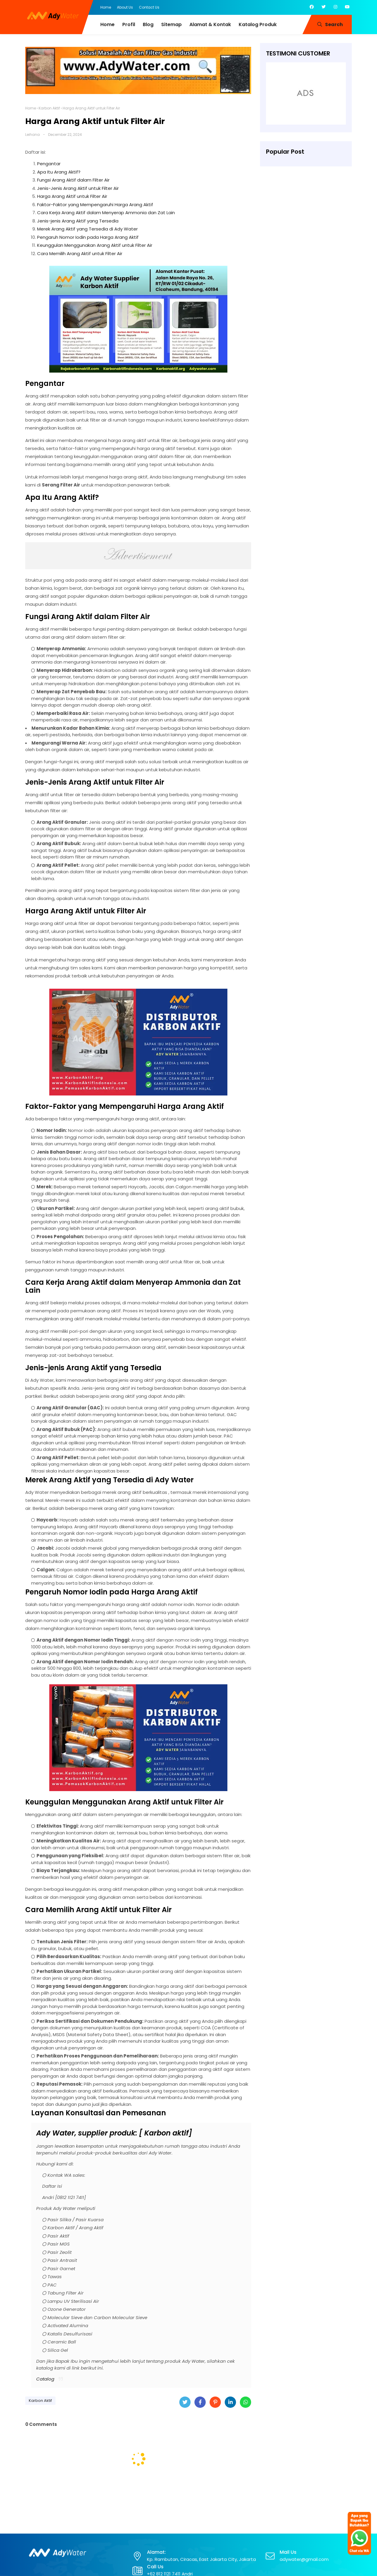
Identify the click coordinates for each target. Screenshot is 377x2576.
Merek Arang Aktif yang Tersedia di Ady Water (87, 229)
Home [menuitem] (107, 24)
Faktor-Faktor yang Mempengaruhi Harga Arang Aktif (95, 204)
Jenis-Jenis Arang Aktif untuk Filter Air (78, 188)
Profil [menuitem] (128, 24)
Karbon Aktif (49, 108)
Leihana (33, 134)
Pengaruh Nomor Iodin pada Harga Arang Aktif (88, 237)
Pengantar (49, 163)
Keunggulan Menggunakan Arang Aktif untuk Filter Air (94, 245)
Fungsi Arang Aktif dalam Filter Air (73, 180)
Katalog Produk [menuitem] (258, 24)
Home (105, 7)
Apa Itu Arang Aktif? (58, 172)
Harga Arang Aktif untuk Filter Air (72, 196)
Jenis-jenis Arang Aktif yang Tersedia (77, 221)
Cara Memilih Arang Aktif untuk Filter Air (79, 253)
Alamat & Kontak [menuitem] (210, 24)
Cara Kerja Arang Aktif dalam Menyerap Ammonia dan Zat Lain (106, 212)
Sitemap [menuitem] (171, 24)
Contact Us (149, 7)
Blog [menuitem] (148, 24)
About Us (125, 7)
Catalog (45, 2379)
